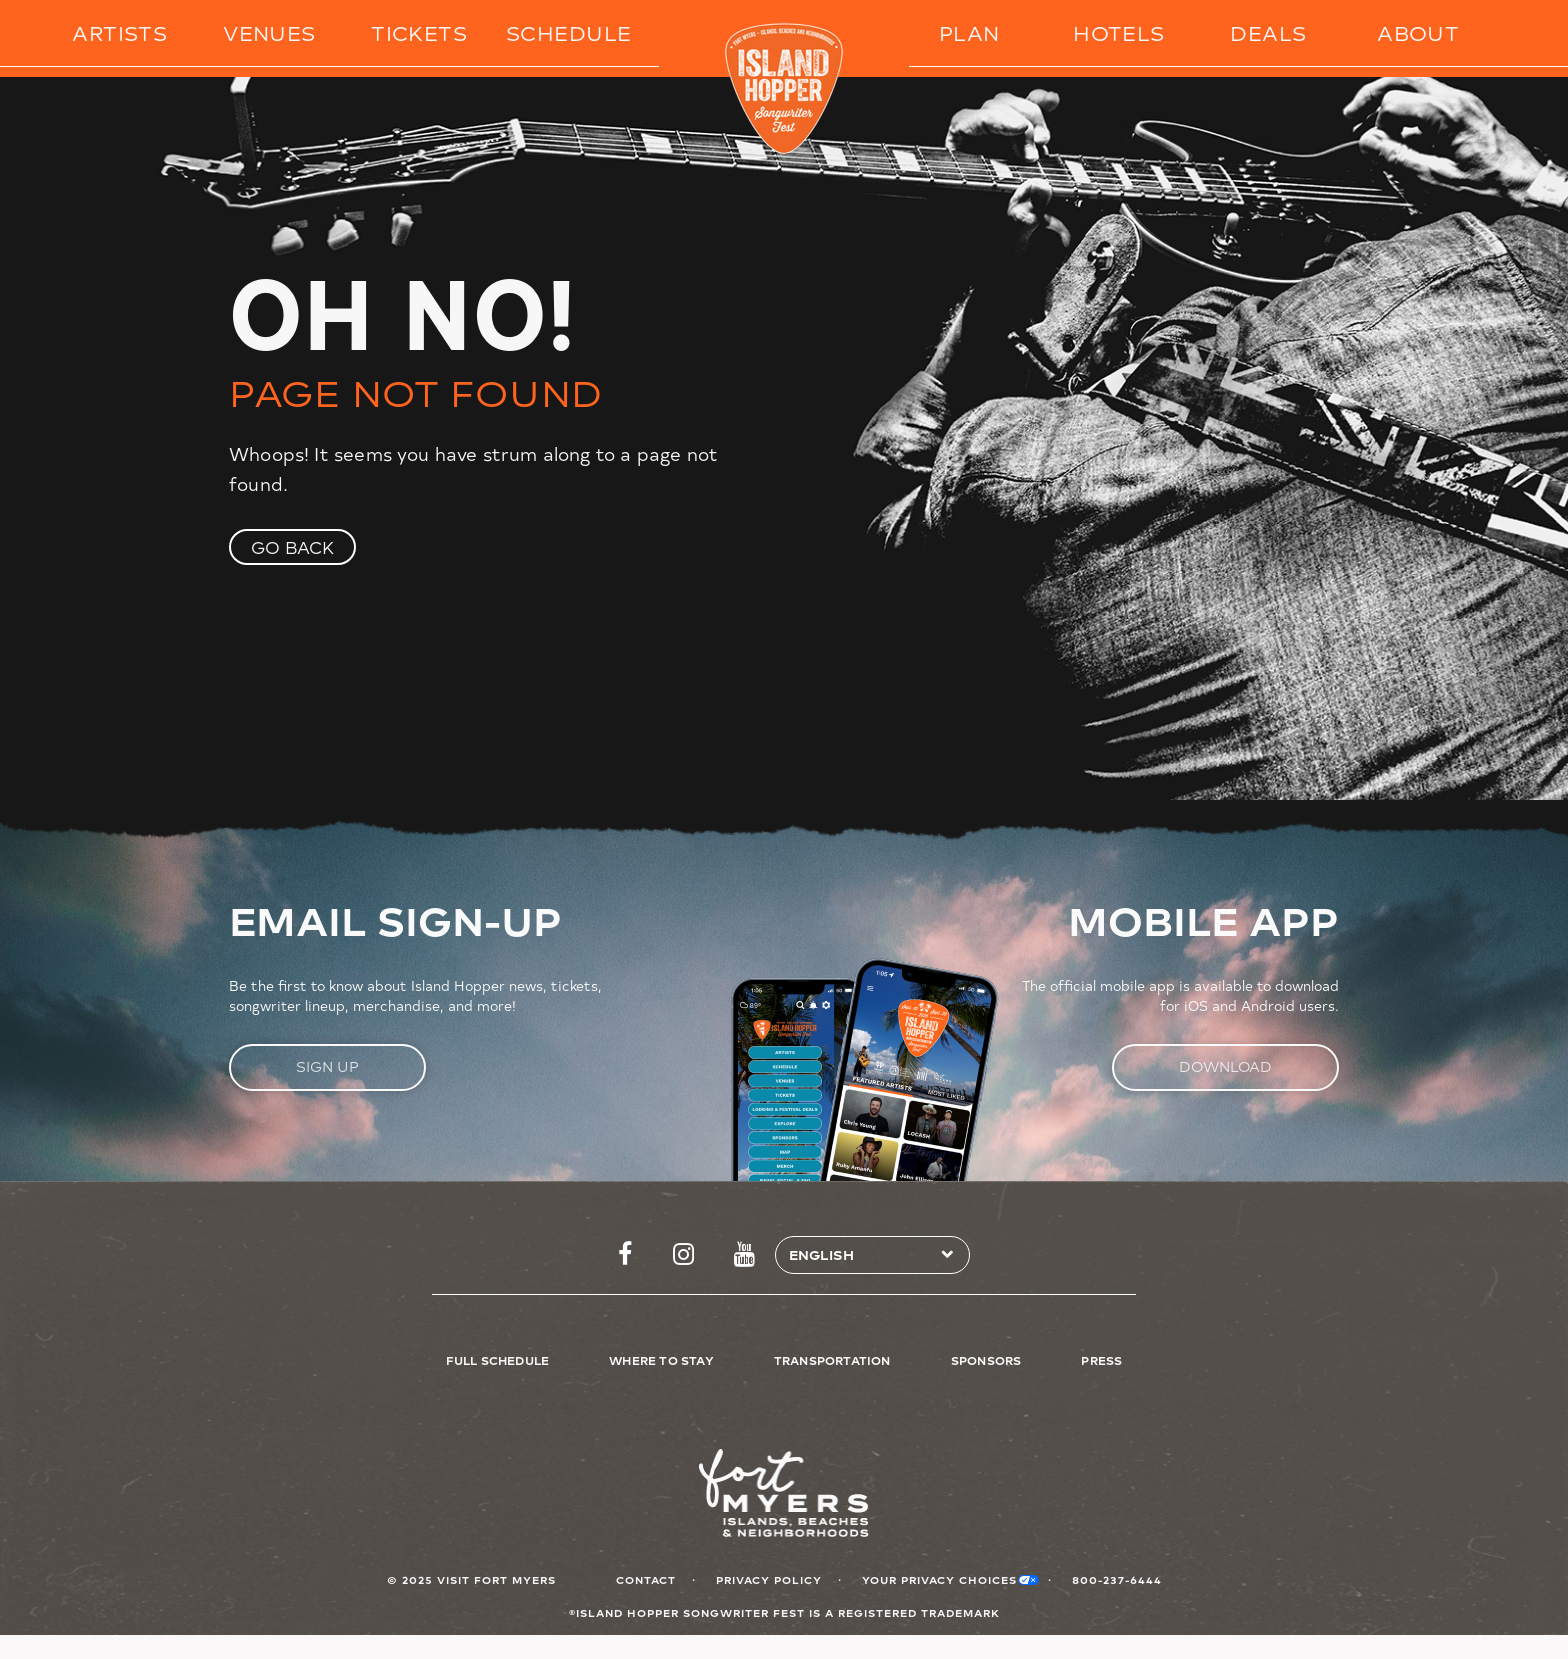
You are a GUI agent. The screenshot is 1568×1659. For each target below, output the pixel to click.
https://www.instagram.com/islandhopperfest (683, 1255)
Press (1101, 1360)
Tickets (419, 32)
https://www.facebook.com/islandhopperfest (625, 1255)
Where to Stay (661, 1360)
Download (1225, 1066)
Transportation (832, 1360)
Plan (969, 32)
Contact (646, 1579)
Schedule (568, 32)
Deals (1268, 32)
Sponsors (986, 1360)
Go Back (292, 547)
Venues (269, 32)
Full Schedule (498, 1360)
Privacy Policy (769, 1579)
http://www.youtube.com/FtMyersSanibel (744, 1255)
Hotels (1118, 32)
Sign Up (327, 1066)
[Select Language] (864, 1255)
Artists (119, 32)
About (1418, 32)
